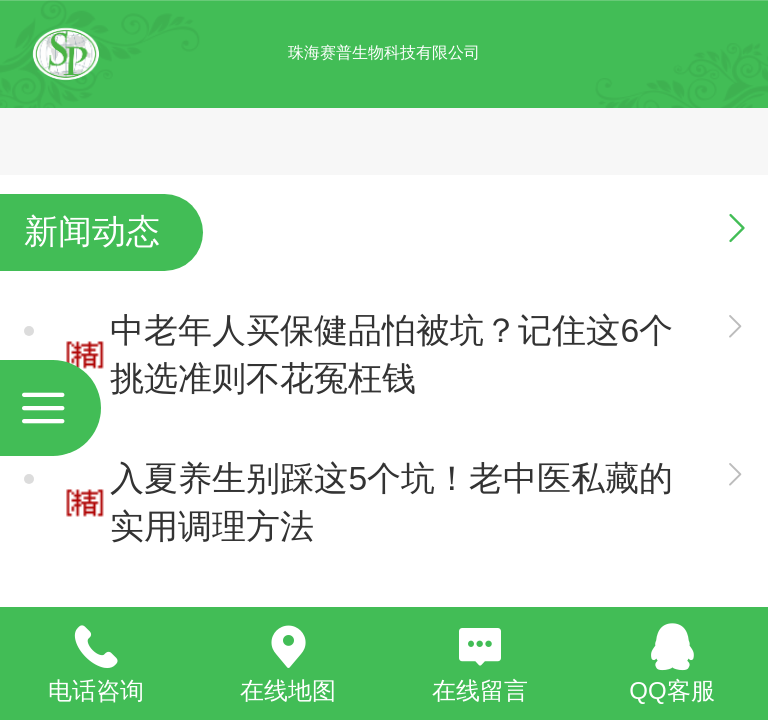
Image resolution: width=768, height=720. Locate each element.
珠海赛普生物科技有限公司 (384, 52)
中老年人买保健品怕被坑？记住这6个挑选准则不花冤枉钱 (391, 354)
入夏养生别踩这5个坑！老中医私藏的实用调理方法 (391, 502)
